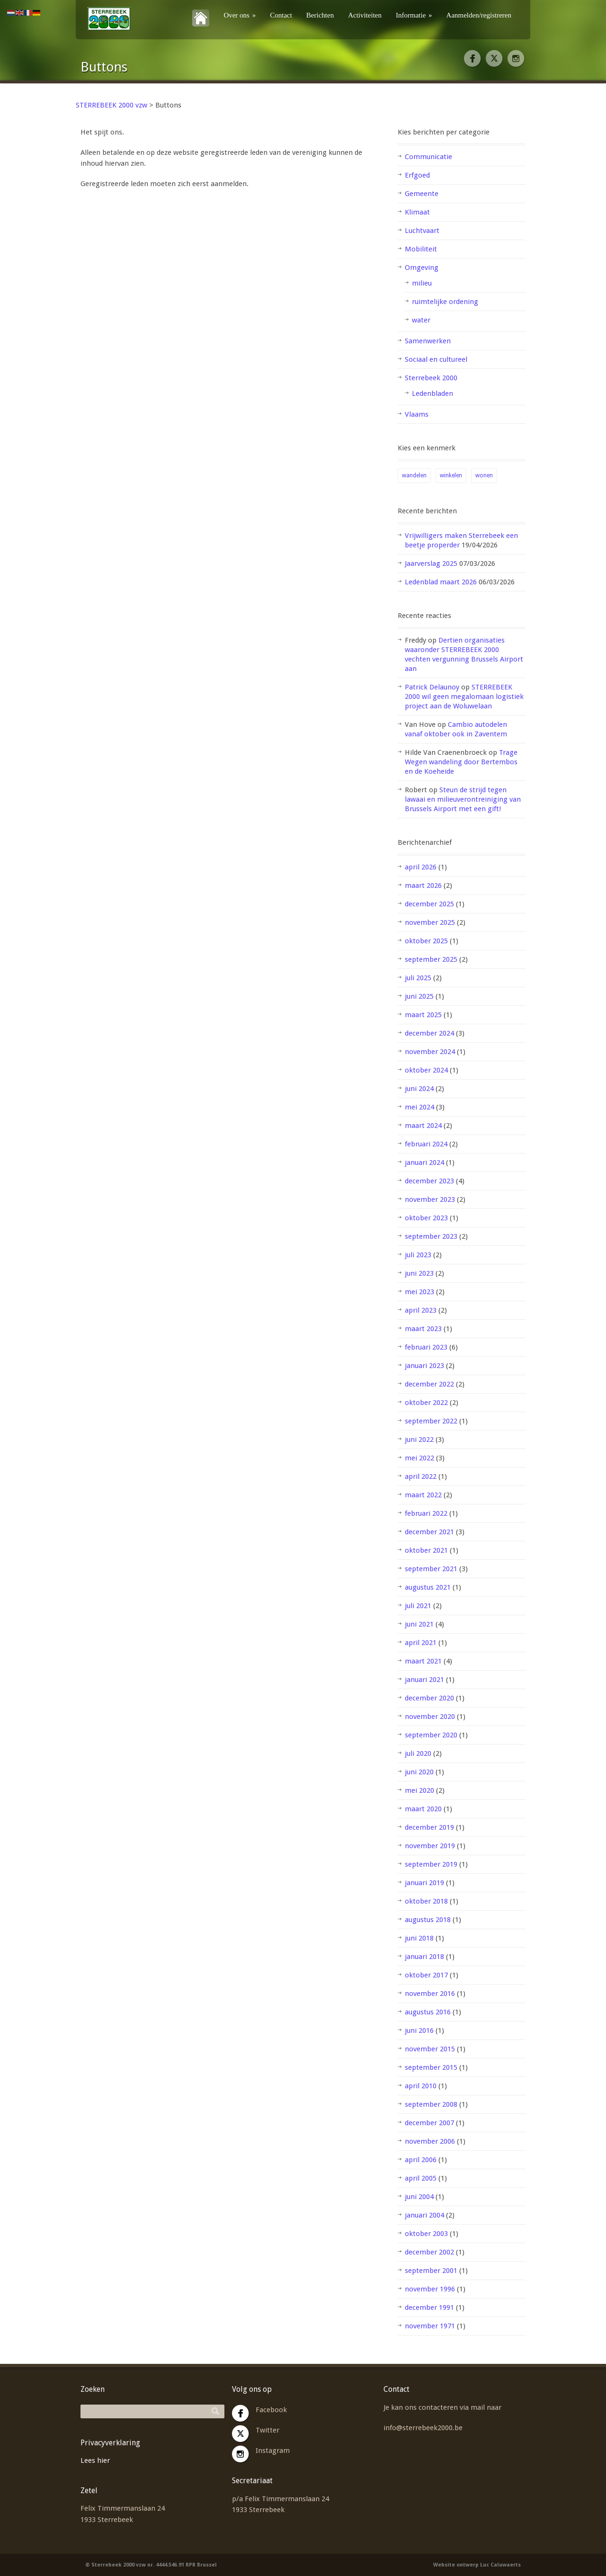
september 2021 (431, 1569)
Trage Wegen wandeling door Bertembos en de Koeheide (461, 762)
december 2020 (429, 1698)
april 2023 (421, 1310)
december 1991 (429, 2307)
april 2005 (421, 2178)
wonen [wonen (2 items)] (484, 475)
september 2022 (431, 1421)
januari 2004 (424, 2215)
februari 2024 (426, 1144)
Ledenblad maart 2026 (441, 582)
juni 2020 (419, 1772)
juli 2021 (418, 1605)
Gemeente (421, 193)
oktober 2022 (426, 1402)
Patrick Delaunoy (432, 687)
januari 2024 (424, 1162)
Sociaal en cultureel (436, 359)
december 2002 (429, 2252)
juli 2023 (418, 1255)
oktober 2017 (426, 1975)
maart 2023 (423, 1328)
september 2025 (431, 959)
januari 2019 (424, 1882)
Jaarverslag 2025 (431, 563)
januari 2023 (424, 1365)
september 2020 (431, 1735)
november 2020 (430, 1716)
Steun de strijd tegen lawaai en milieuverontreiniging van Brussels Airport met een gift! (463, 799)
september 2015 (431, 2067)
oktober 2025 (426, 941)
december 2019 (429, 1827)
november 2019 (430, 1846)
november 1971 (430, 2326)
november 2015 (430, 2049)
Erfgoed (417, 175)
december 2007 (429, 2123)
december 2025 (429, 904)
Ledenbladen (432, 393)
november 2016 (430, 1993)
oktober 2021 (426, 1550)
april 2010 (421, 2086)
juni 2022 (419, 1439)
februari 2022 (426, 1513)
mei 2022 (419, 1458)
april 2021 (421, 1642)
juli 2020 (418, 1753)
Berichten (320, 15)
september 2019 (431, 1864)
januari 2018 (424, 1956)
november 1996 (430, 2289)
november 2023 (430, 1199)
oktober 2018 (426, 1901)
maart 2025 (423, 1015)
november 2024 (430, 1051)
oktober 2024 (426, 1070)
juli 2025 (418, 978)
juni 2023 (419, 1273)
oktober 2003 (426, 2233)
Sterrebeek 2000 (431, 378)
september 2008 (431, 2104)
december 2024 (429, 1033)
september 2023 (431, 1236)
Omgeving (421, 267)
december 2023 (429, 1181)
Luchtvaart (422, 230)
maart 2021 (423, 1661)
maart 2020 (423, 1809)
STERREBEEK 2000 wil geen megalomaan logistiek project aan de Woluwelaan (464, 696)
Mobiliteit (421, 249)
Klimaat (417, 212)
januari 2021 (424, 1679)
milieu (422, 283)
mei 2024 (419, 1107)
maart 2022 (423, 1495)
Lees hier (95, 2460)
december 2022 (429, 1384)
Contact (281, 15)
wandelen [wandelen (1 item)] (414, 475)
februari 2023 (426, 1347)
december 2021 (429, 1532)
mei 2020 (419, 1790)
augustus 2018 (428, 1919)
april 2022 (421, 1476)
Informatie (414, 15)
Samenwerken (428, 341)
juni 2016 (419, 2030)
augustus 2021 (428, 1587)
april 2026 (421, 867)
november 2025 (430, 922)
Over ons (239, 15)
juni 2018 (419, 1938)
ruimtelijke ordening (445, 301)
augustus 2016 (428, 2012)
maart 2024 (423, 1125)
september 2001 (431, 2270)
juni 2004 (419, 2196)
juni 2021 (419, 1624)
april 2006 (421, 2160)
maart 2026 (423, 885)
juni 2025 (419, 996)
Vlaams (416, 414)
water (421, 320)
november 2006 (430, 2141)
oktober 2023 (426, 1218)
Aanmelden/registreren (478, 15)
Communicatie (428, 156)
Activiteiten (365, 15)
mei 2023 (419, 1292)
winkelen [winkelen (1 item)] (451, 475)
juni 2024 (419, 1088)
